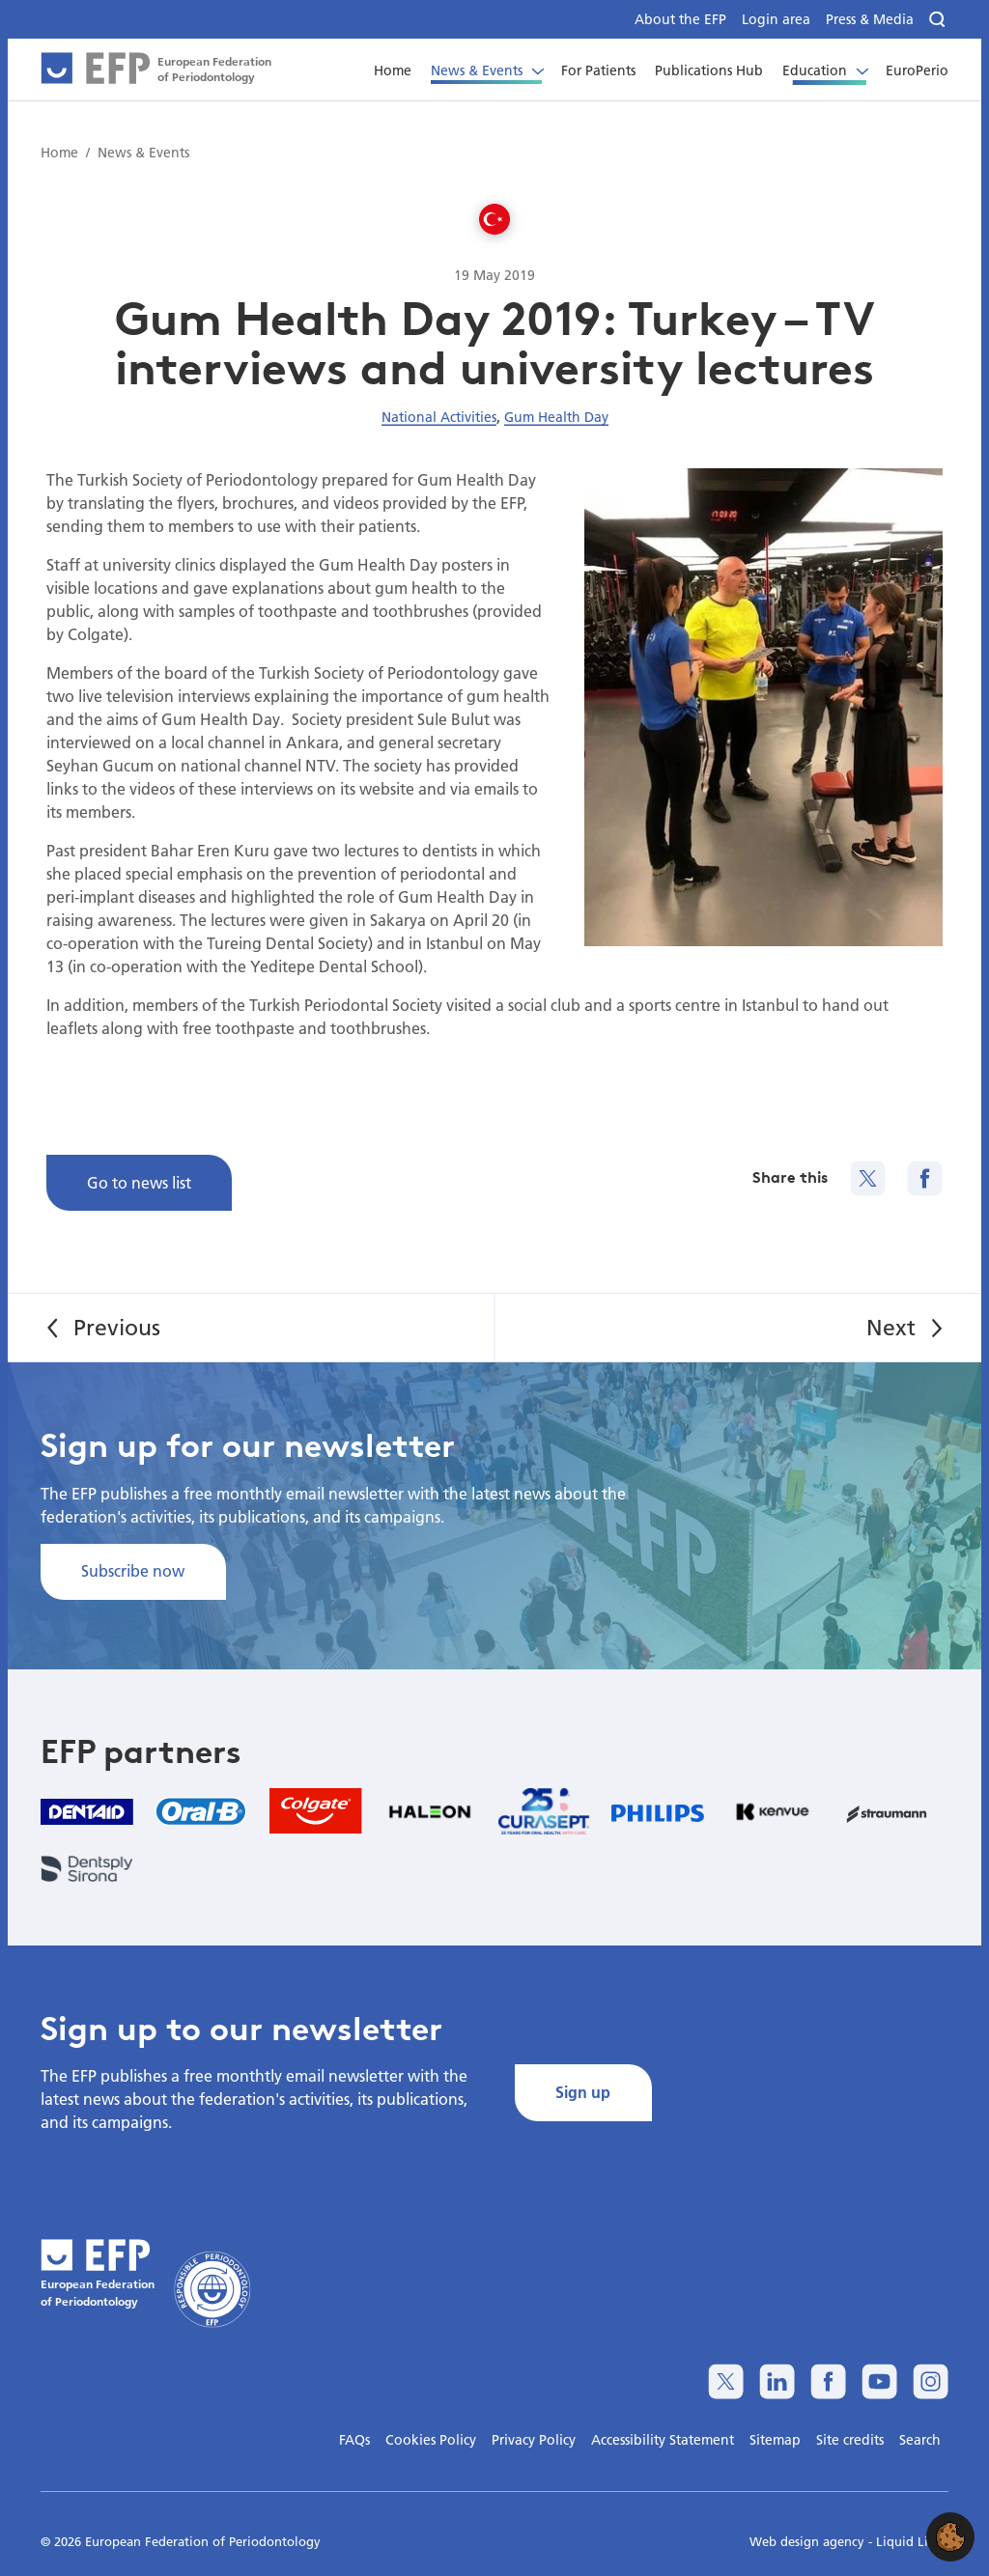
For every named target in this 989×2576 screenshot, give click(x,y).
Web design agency (808, 2541)
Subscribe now (132, 1570)
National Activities (438, 417)
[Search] (938, 20)
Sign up (582, 2092)
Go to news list (139, 1182)
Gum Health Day (556, 417)
